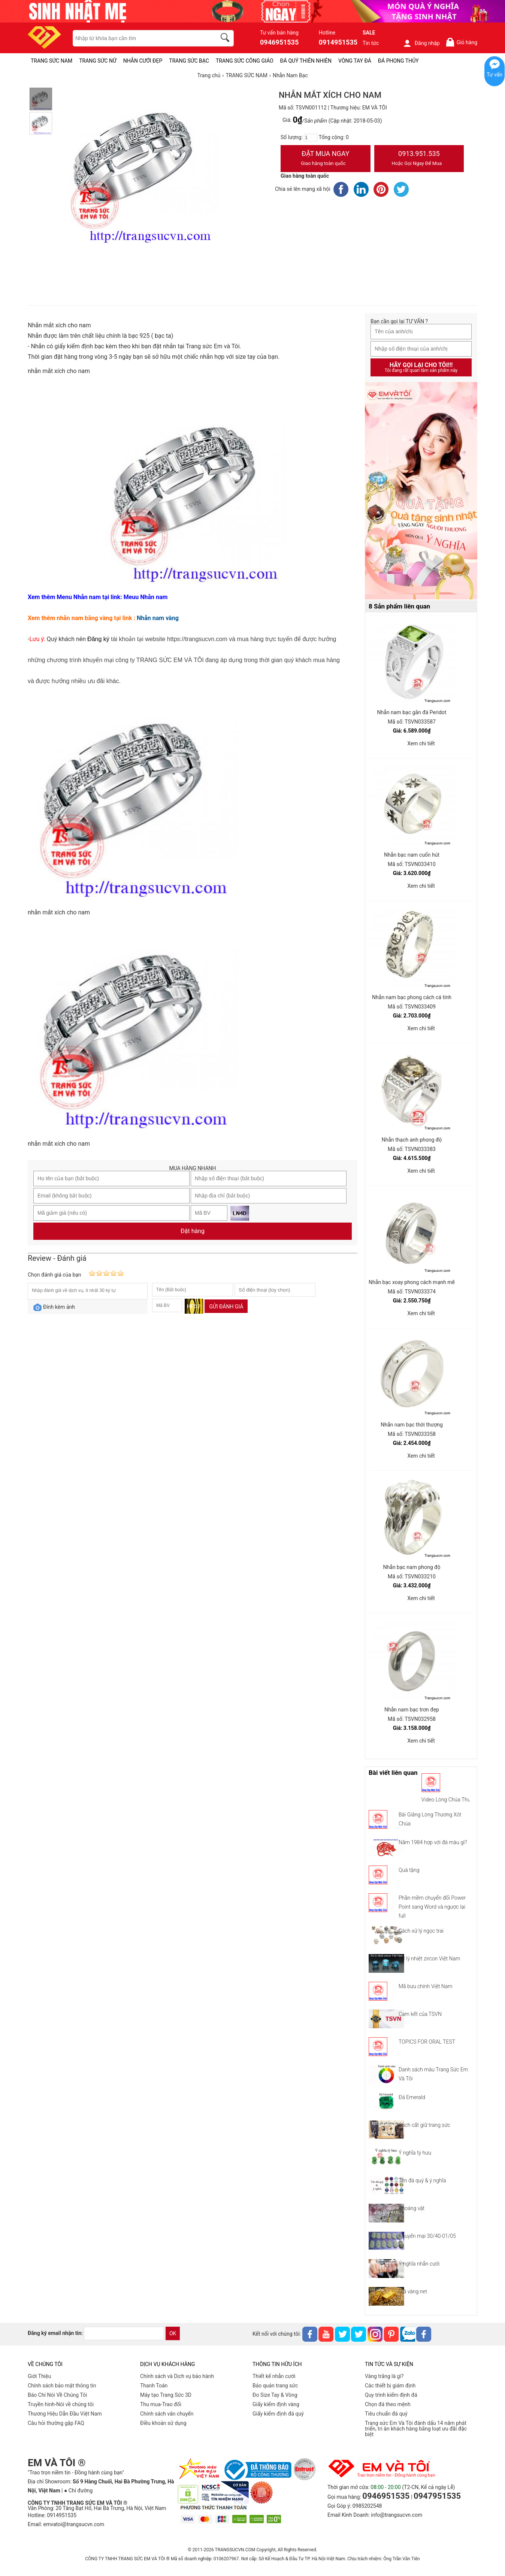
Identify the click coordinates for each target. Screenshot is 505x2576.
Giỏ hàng (461, 42)
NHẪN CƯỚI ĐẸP (143, 61)
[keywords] (140, 38)
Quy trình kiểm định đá (391, 2395)
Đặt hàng (193, 1231)
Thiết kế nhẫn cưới (273, 2376)
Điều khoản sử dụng (163, 2423)
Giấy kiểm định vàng (275, 2404)
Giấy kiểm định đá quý (278, 2414)
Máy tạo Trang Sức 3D (165, 2395)
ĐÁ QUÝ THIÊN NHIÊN (306, 61)
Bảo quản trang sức (275, 2386)
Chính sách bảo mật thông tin (62, 2386)
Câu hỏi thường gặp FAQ (56, 2423)
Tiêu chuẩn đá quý (386, 2414)
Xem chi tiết (421, 743)
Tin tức (371, 43)
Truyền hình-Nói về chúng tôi (61, 2404)
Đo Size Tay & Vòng (274, 2395)
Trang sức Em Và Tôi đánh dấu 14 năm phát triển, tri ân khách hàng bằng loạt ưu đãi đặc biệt (416, 2428)
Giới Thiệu (39, 2376)
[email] (124, 2333)
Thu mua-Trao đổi (160, 2404)
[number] (310, 137)
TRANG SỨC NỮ (97, 61)
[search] (226, 38)
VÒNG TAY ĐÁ (354, 61)
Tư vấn (494, 75)
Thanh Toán (153, 2386)
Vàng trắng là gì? (384, 2376)
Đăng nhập (421, 43)
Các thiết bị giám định (390, 2386)
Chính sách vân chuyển (167, 2414)
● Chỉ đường (78, 2491)
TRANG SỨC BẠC (189, 61)
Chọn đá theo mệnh (388, 2404)
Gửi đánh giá (226, 1307)
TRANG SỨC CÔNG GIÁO (244, 61)
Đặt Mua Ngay (325, 159)
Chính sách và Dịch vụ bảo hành (177, 2376)
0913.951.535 (419, 159)
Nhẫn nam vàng (158, 618)
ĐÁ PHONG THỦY (398, 61)
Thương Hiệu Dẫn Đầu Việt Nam (65, 2414)
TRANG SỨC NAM (51, 61)
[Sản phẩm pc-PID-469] (421, 491)
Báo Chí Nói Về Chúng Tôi (57, 2395)
